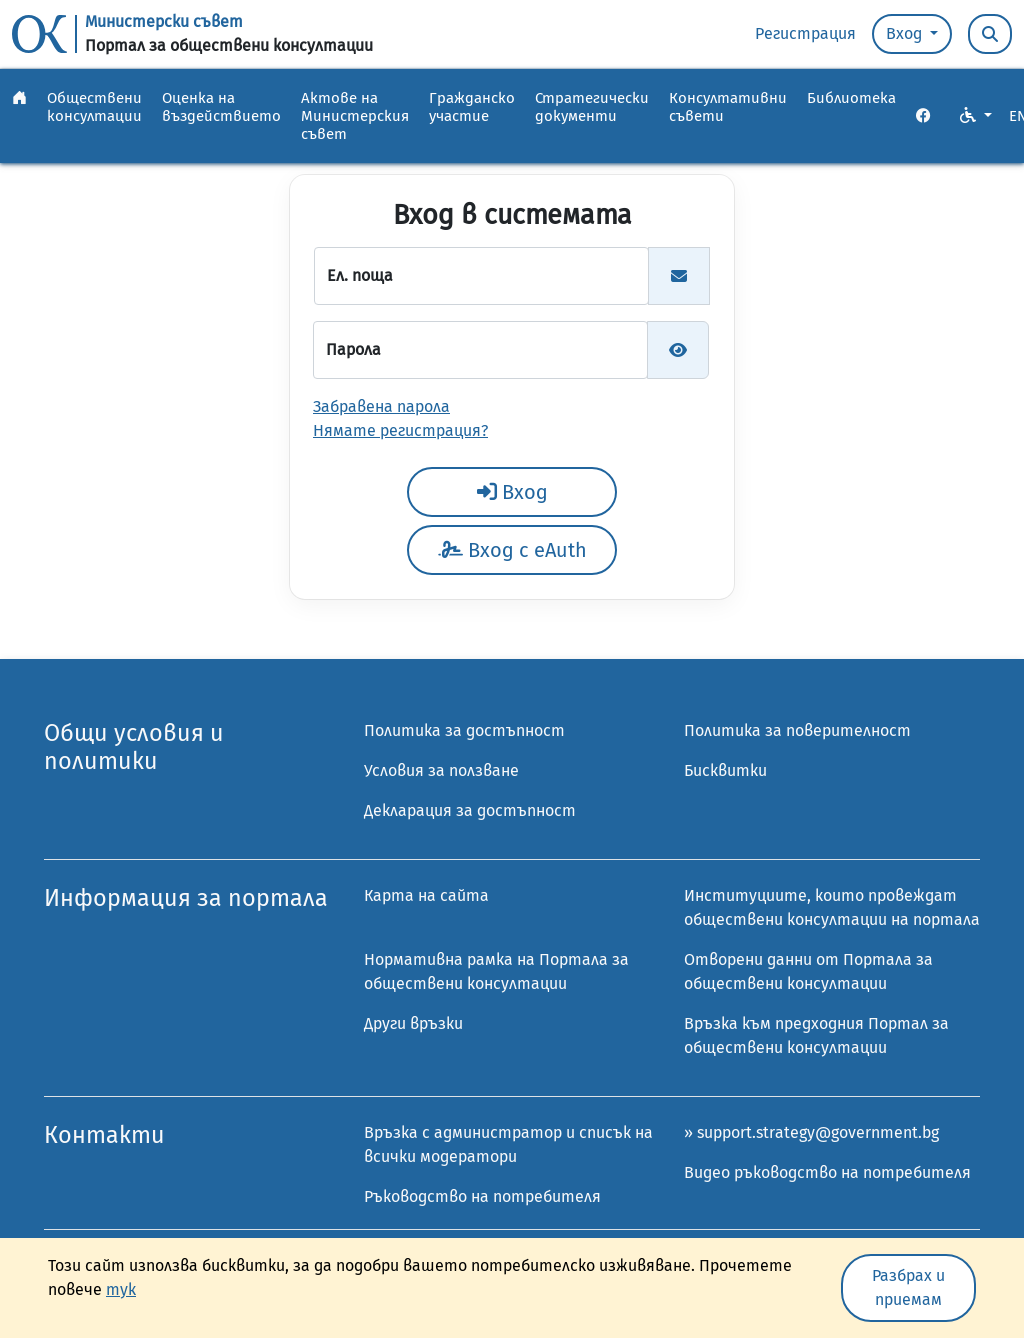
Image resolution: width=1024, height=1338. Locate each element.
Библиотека (851, 98)
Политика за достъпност (464, 730)
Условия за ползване (441, 770)
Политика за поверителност (797, 730)
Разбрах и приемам (908, 1287)
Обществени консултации (94, 107)
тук (121, 1289)
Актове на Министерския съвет (355, 116)
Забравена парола (381, 406)
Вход (906, 33)
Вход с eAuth (512, 550)
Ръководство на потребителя (482, 1196)
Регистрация (805, 33)
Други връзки (413, 1023)
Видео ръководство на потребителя (827, 1172)
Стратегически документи (592, 107)
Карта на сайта (426, 895)
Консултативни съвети (728, 107)
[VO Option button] (976, 116)
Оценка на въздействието (221, 107)
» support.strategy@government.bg (811, 1132)
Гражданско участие (472, 107)
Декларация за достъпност (470, 810)
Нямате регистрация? (400, 430)
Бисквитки (725, 770)
